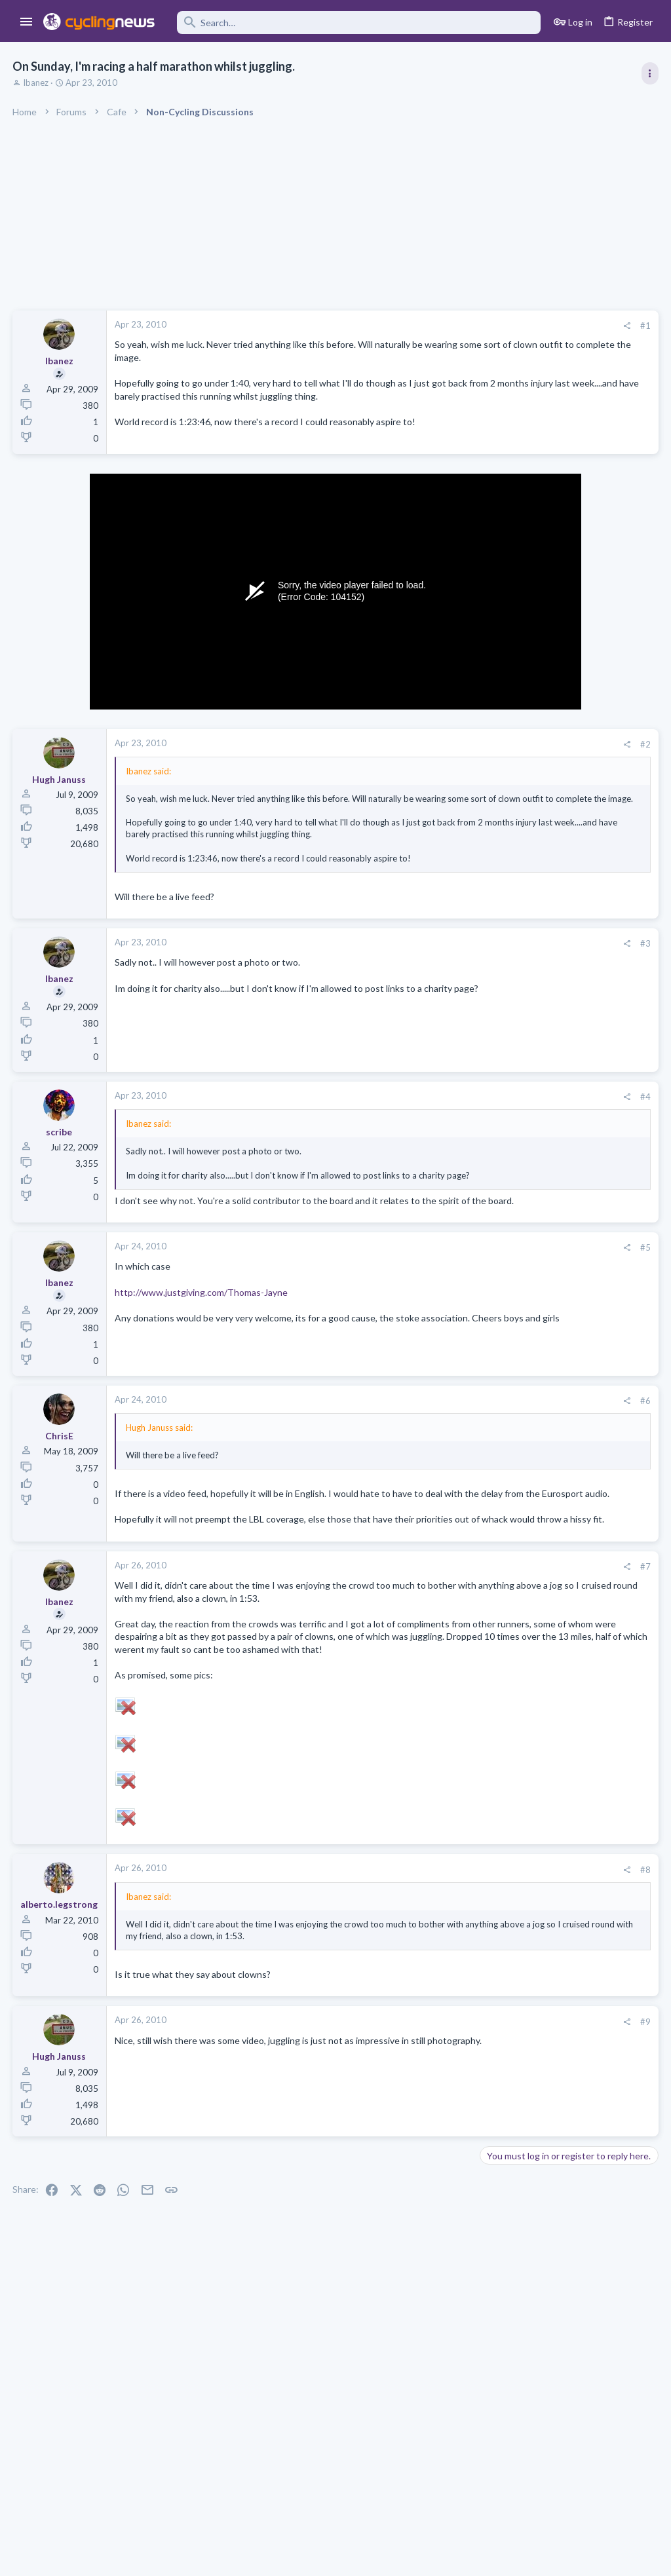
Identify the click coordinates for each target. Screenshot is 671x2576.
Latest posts (492, 1224)
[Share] (416, 326)
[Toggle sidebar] (649, 73)
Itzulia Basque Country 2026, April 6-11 (565, 738)
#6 (435, 1452)
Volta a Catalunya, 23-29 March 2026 (560, 875)
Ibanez (36, 82)
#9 (435, 2149)
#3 (435, 970)
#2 (435, 747)
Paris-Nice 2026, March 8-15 (542, 1154)
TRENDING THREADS (505, 710)
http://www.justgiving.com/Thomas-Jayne (201, 1343)
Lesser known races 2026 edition (552, 1416)
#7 (435, 1643)
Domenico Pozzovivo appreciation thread (568, 1581)
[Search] (357, 22)
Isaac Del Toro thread (529, 1251)
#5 (435, 1299)
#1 (435, 325)
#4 (435, 1123)
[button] (26, 22)
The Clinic (503, 1492)
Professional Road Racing (533, 774)
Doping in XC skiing (524, 1467)
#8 (435, 1985)
